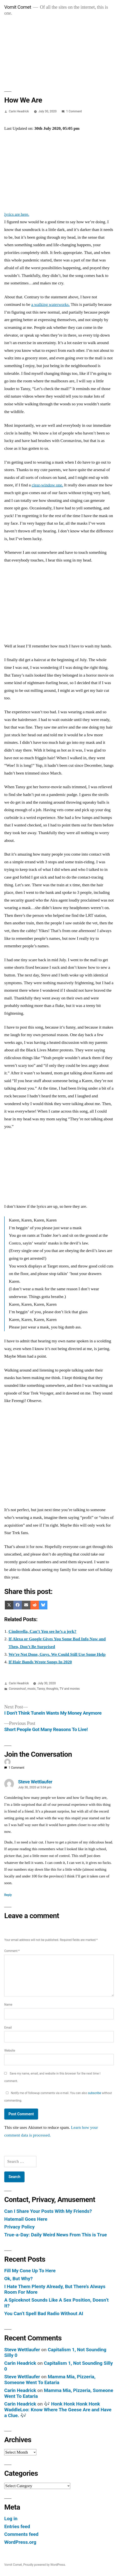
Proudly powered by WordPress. (44, 2565)
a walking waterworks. (50, 304)
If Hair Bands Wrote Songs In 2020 (40, 1662)
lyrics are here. (16, 214)
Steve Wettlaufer (22, 2349)
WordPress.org (20, 2542)
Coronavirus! (17, 1688)
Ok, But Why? (18, 2278)
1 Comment (74, 111)
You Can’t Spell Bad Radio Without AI (43, 2313)
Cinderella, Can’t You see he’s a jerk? (42, 1631)
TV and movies (70, 1688)
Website (9, 2050)
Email (8, 2027)
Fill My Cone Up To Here (30, 2270)
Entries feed (17, 2526)
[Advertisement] (59, 50)
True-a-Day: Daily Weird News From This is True (55, 2235)
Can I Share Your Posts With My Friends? (48, 2211)
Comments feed (21, 2534)
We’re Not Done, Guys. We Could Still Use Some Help (57, 1654)
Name (8, 2004)
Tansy (41, 1688)
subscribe (94, 2093)
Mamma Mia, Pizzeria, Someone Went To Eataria (50, 2379)
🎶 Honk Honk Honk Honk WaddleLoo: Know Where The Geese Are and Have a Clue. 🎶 (57, 2409)
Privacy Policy (19, 2227)
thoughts (52, 1688)
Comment (12, 1951)
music (31, 1688)
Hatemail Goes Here (25, 2219)
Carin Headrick (19, 111)
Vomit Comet (17, 7)
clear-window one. (47, 485)
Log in (10, 2518)
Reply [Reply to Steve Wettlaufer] (8, 1895)
